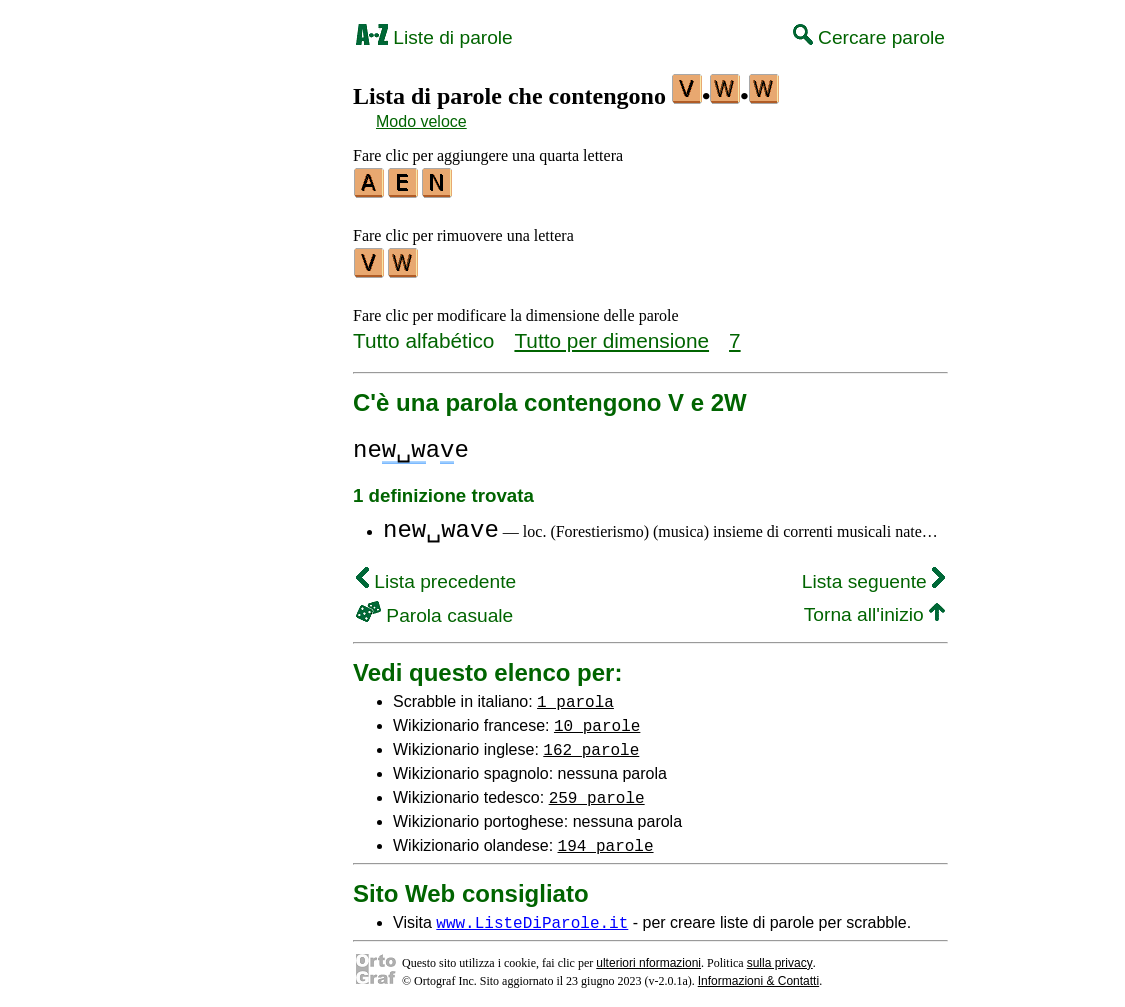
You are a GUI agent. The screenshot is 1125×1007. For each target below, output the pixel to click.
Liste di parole (434, 37)
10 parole (597, 719)
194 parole (606, 839)
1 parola (575, 695)
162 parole (591, 743)
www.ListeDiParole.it (532, 916)
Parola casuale (434, 609)
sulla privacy (780, 957)
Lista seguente (873, 575)
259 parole (597, 791)
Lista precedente (436, 575)
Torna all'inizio (874, 608)
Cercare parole (869, 37)
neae (411, 444)
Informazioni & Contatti (758, 975)
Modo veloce (421, 121)
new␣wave (441, 524)
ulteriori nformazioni (648, 957)
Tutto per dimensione (611, 334)
